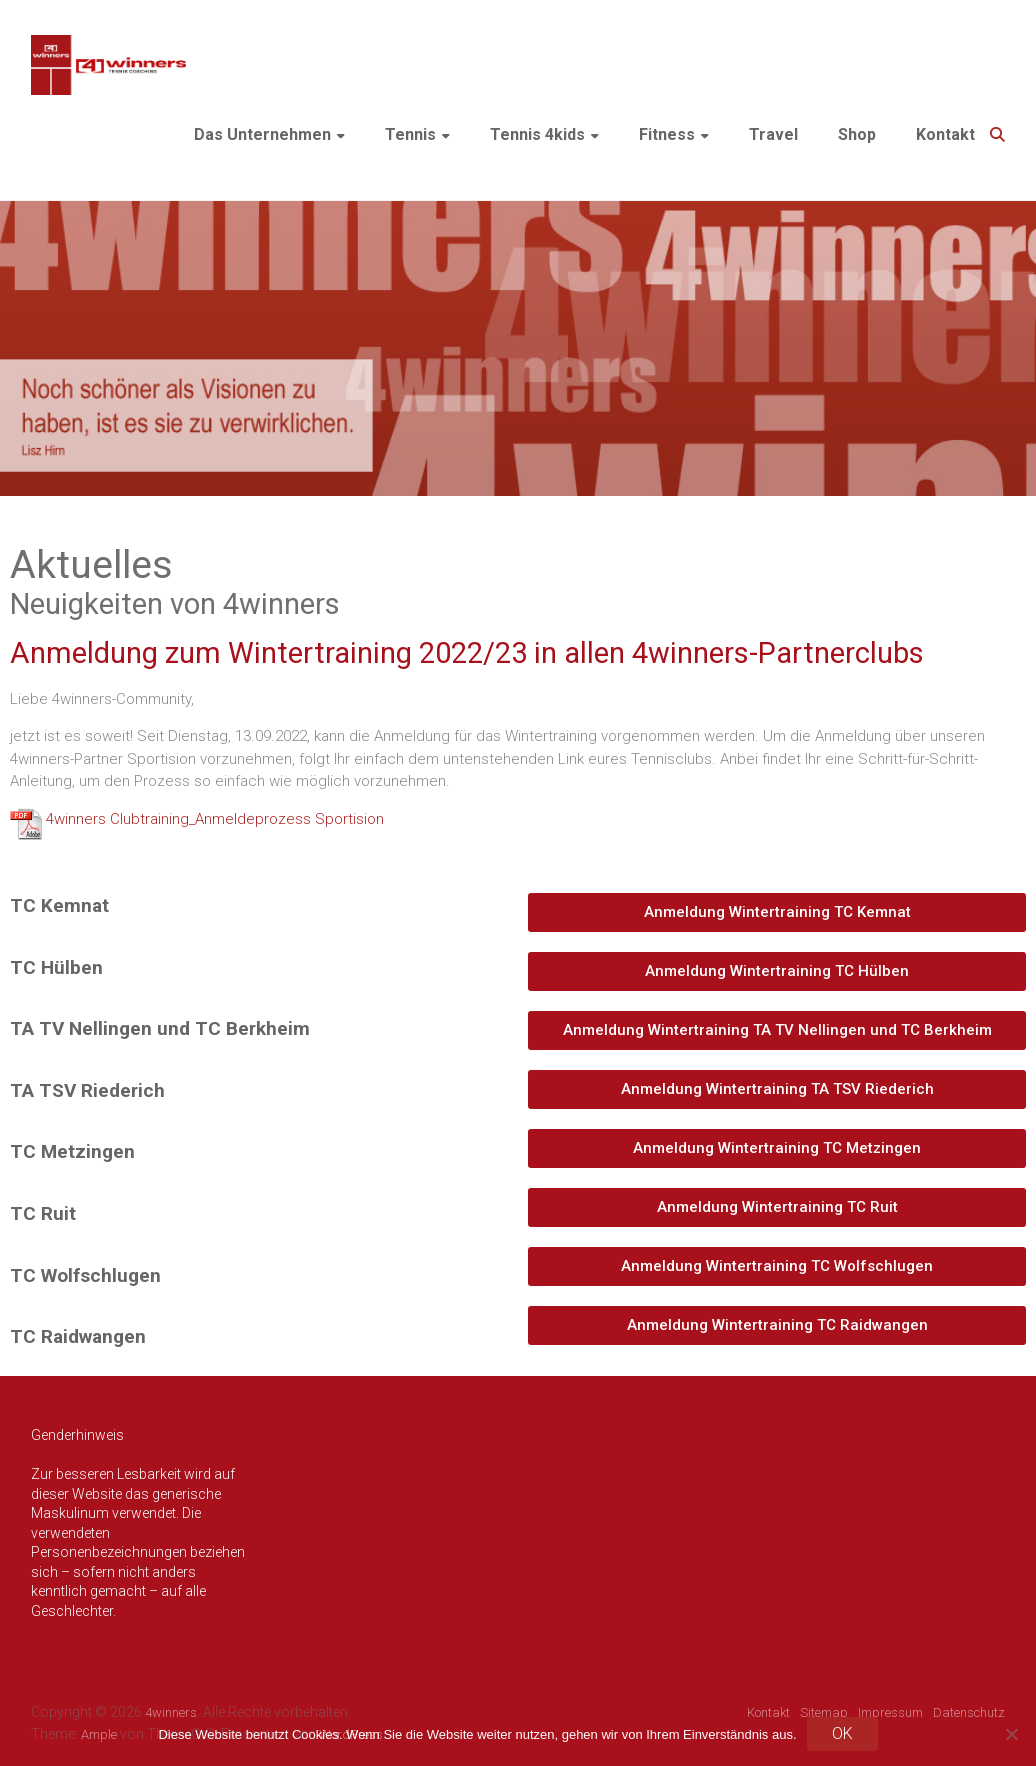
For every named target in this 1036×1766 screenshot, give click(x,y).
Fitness (667, 134)
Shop (857, 134)
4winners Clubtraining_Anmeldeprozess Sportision (215, 819)
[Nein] (1011, 1734)
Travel (773, 134)
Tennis (410, 134)
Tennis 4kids (537, 134)
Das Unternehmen (262, 134)
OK (842, 1733)
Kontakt (945, 134)
